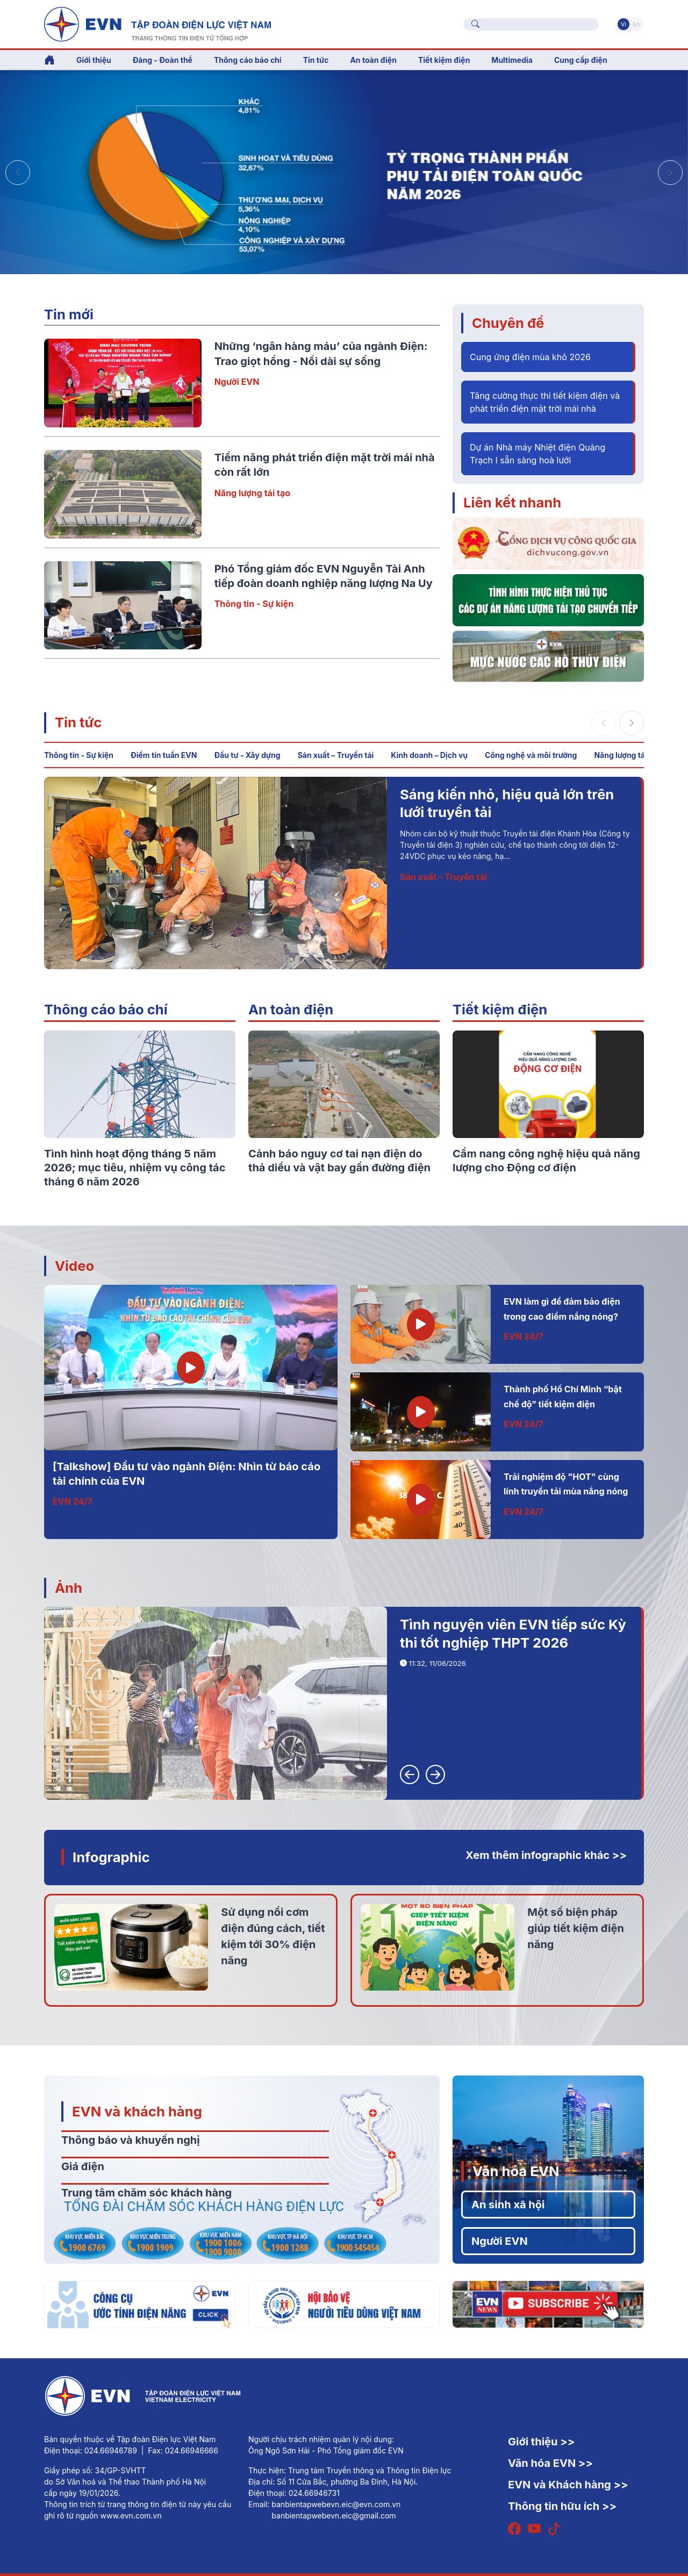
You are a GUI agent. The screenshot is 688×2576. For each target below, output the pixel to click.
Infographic (111, 1857)
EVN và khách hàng (137, 2111)
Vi (623, 24)
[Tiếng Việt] (157, 23)
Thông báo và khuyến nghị (130, 2140)
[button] (670, 172)
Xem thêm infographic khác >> (546, 1855)
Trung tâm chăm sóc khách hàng (146, 2192)
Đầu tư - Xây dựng (247, 755)
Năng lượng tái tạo (252, 493)
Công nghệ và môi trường (531, 755)
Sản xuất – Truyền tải (336, 755)
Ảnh (68, 1587)
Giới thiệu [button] (93, 60)
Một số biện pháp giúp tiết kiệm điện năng (575, 1928)
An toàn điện (290, 1009)
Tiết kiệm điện (500, 1009)
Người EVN (237, 381)
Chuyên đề (508, 322)
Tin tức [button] (316, 60)
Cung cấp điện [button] (580, 60)
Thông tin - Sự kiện (253, 603)
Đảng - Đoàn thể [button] (162, 60)
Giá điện (82, 2166)
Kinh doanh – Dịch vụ (429, 755)
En (636, 24)
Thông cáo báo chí (248, 60)
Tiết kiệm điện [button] (444, 60)
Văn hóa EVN (515, 2171)
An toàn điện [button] (373, 60)
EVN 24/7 (72, 1501)
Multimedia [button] (512, 60)
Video (74, 1265)
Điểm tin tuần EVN (164, 755)
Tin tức (78, 722)
